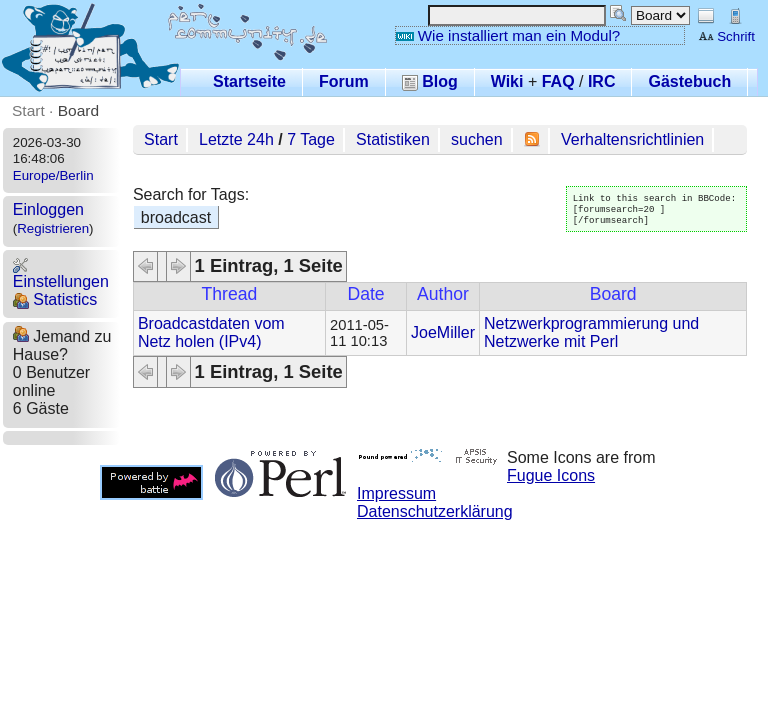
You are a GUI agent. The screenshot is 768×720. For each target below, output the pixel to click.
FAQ (558, 81)
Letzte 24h (236, 139)
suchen (477, 139)
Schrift (726, 36)
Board (78, 110)
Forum (344, 81)
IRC (602, 81)
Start (28, 110)
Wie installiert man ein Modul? (508, 35)
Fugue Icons (551, 475)
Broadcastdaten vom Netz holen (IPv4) (211, 332)
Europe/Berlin (53, 175)
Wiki (507, 81)
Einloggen (48, 209)
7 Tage (311, 139)
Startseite (249, 81)
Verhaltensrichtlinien (632, 139)
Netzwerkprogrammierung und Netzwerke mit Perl (591, 332)
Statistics (55, 299)
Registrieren (53, 228)
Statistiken (393, 139)
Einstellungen (61, 273)
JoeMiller (443, 332)
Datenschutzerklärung (435, 511)
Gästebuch (689, 81)
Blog (430, 81)
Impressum (396, 493)
